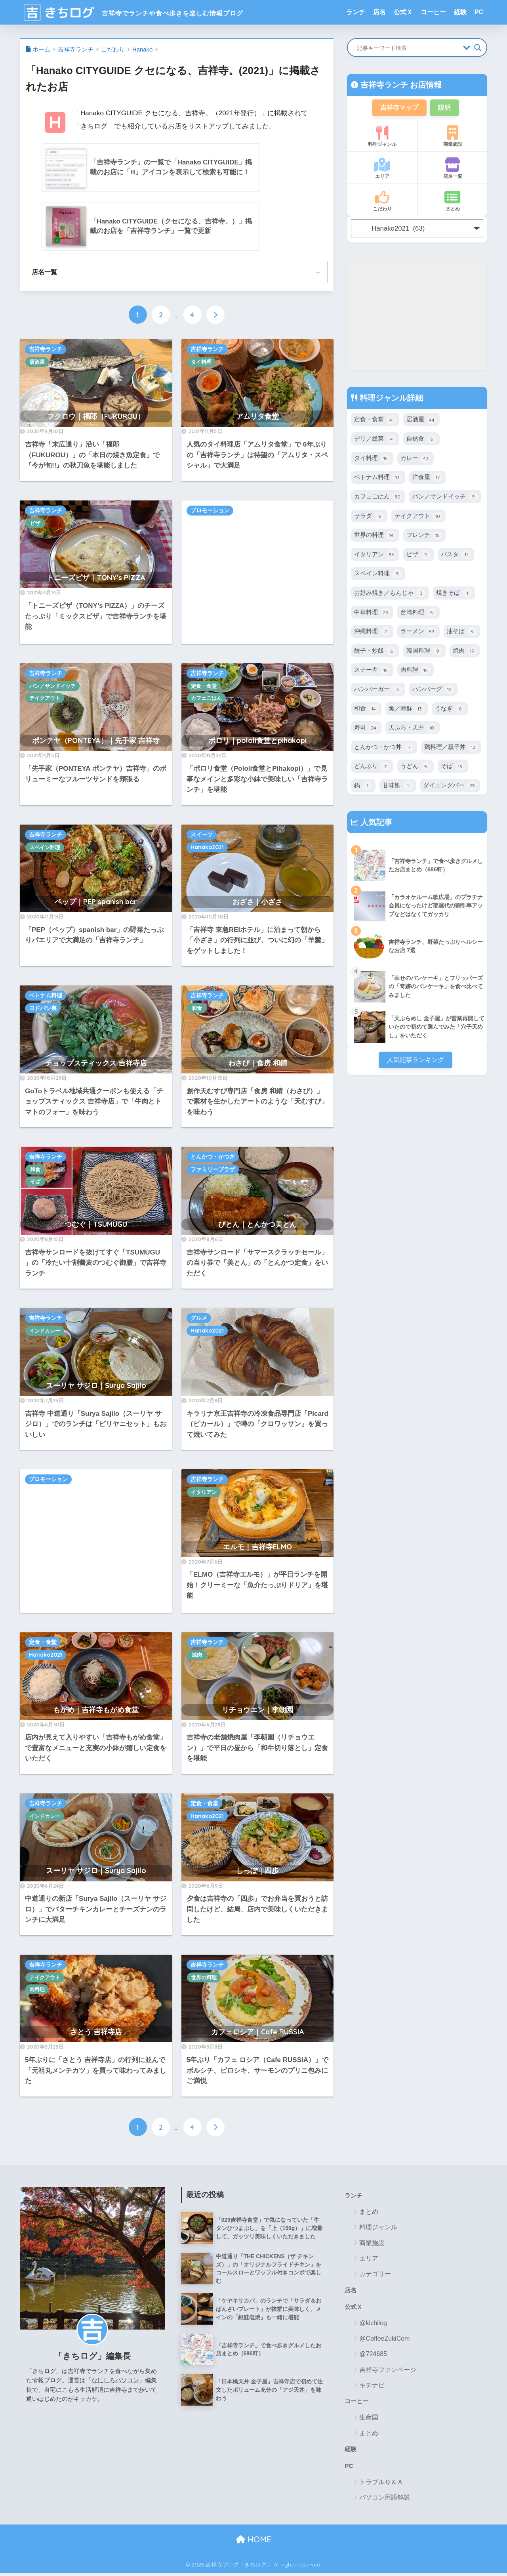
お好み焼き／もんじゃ (390, 597)
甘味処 (398, 792)
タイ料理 (201, 362)
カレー (415, 460)
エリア (382, 169)
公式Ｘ (403, 12)
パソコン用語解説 (384, 2501)
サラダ (369, 518)
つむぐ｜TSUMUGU (96, 1225)
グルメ (199, 1319)
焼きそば (454, 597)
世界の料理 (204, 1978)
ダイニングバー (450, 792)
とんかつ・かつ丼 (213, 1157)
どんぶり (372, 772)
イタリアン (204, 1492)
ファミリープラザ (213, 1170)
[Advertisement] (257, 573)
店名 (379, 12)
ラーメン (418, 636)
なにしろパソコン (115, 2381)
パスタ (456, 558)
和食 (197, 1009)
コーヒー (433, 12)
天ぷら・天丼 (412, 734)
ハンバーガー (378, 694)
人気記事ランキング (415, 1066)
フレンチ (424, 538)
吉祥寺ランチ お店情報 (400, 84)
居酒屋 (37, 362)
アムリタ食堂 (257, 417)
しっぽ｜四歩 (257, 1871)
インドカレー (44, 1332)
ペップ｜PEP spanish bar (96, 902)
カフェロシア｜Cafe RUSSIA (257, 2033)
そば (35, 1182)
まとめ (452, 202)
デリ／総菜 (375, 440)
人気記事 (375, 828)
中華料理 (372, 616)
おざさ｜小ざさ (257, 902)
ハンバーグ (433, 694)
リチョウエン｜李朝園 (257, 1710)
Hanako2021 (207, 848)
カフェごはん (206, 698)
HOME (253, 2542)
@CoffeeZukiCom (384, 2340)
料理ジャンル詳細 (390, 398)
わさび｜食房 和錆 (257, 1063)
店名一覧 (44, 272)
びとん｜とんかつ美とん (257, 1225)
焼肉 (197, 1655)
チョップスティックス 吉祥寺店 (96, 1063)
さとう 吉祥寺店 (96, 2033)
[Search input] (408, 47)
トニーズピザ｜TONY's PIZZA (96, 578)
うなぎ (450, 714)
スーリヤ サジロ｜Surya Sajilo (96, 1386)
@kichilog (373, 2325)
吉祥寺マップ (398, 108)
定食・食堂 (204, 687)
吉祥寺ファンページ (387, 2371)
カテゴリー (375, 2275)
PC (479, 12)
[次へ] (215, 316)
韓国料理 (424, 655)
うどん (415, 772)
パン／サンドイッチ (52, 687)
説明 (446, 108)
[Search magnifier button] (477, 47)
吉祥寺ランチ (45, 349)
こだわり (382, 202)
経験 (460, 12)
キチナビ (372, 2387)
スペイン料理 (44, 848)
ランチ (355, 12)
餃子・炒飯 (375, 655)
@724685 (373, 2356)
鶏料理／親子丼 (451, 753)
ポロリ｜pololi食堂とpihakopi (257, 741)
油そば (462, 636)
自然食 (421, 440)
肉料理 (37, 1990)
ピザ (35, 524)
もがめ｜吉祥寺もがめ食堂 (96, 1710)
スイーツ (202, 835)
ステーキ (372, 675)
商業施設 (452, 137)
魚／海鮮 (407, 714)
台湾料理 (418, 616)
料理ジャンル (382, 137)
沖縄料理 (372, 636)
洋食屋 (427, 480)
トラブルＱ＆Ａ (381, 2485)
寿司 (366, 734)
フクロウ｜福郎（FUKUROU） (96, 417)
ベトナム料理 (45, 996)
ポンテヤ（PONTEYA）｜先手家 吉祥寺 (96, 741)
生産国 (368, 2420)
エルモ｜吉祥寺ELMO (257, 1547)
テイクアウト (44, 698)
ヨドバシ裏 (43, 1009)
